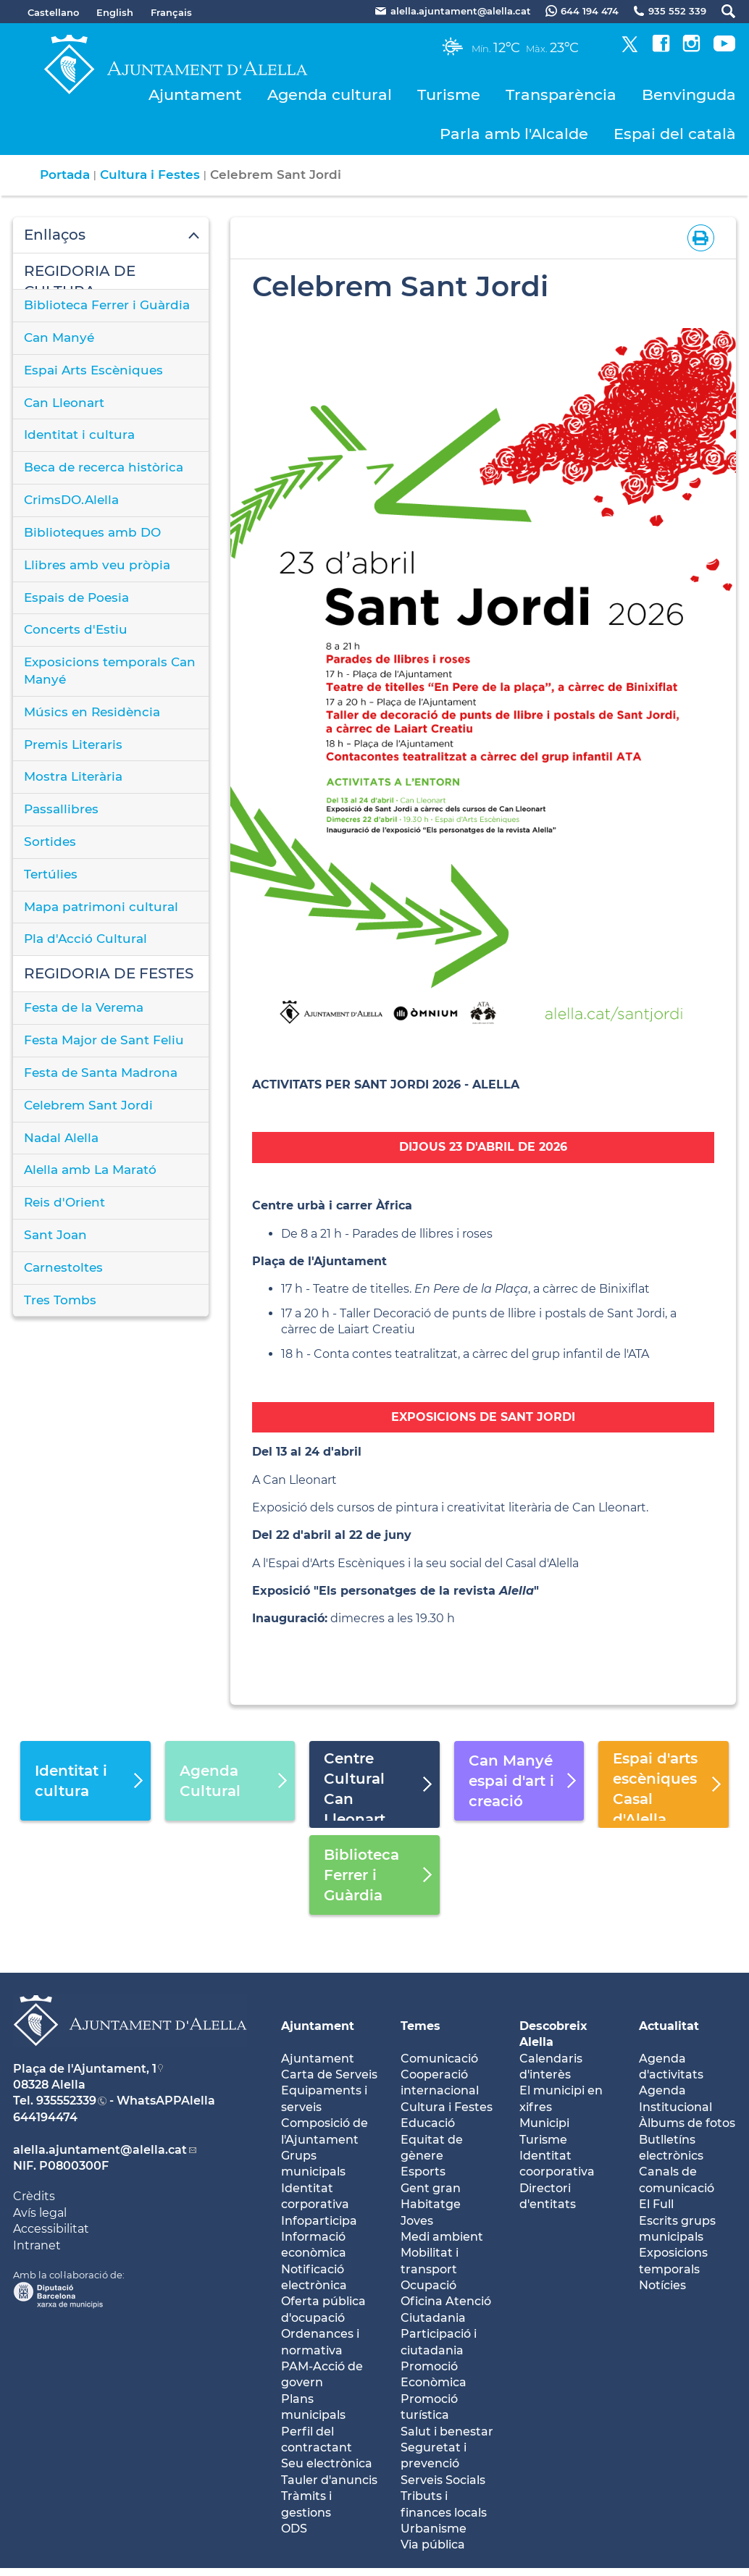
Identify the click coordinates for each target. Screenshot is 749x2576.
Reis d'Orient (64, 1202)
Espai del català (675, 134)
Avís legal (40, 2213)
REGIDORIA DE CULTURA (79, 276)
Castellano (53, 12)
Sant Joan (55, 1235)
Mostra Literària (73, 776)
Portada (65, 174)
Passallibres (61, 809)
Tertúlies (51, 874)
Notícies (662, 2285)
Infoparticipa (319, 2221)
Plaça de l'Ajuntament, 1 (84, 2069)
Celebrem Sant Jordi (88, 1105)
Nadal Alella (61, 1137)
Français (171, 12)
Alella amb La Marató (90, 1169)
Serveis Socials (443, 2480)
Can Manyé (59, 337)
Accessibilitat (51, 2229)
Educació (428, 2123)
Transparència (561, 94)
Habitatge (431, 2204)
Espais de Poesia (76, 597)
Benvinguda (689, 94)
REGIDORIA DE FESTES (108, 973)
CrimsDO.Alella (71, 499)
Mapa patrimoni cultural (101, 906)
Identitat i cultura (79, 434)
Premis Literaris (73, 744)
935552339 (66, 2100)
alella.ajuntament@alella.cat (100, 2150)
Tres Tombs (60, 1300)
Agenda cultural (329, 94)
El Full (656, 2204)
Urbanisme (433, 2528)
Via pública (433, 2544)
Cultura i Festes (150, 174)
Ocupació (428, 2285)
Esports (423, 2171)
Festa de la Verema (83, 1007)
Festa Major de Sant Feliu (104, 1040)
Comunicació (439, 2058)
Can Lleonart (64, 402)
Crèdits (34, 2196)
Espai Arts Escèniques (93, 370)
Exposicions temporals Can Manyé (110, 671)
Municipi (544, 2123)
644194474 (45, 2117)
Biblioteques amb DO (92, 532)
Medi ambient (442, 2237)
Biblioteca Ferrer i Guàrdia (107, 305)
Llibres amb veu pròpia (97, 565)
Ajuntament (195, 94)
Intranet (37, 2245)
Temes (420, 2026)
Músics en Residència (92, 712)
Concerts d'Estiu (75, 629)
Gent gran (431, 2188)
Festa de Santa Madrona (100, 1072)
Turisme (448, 94)
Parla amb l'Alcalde (514, 134)
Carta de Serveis (329, 2074)
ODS (294, 2528)
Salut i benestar (447, 2431)
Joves (417, 2221)
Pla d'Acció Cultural (85, 938)
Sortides (50, 841)
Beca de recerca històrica (103, 467)
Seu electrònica (326, 2463)
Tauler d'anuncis (329, 2480)
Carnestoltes (63, 1267)
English (114, 12)
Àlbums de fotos (687, 2123)
